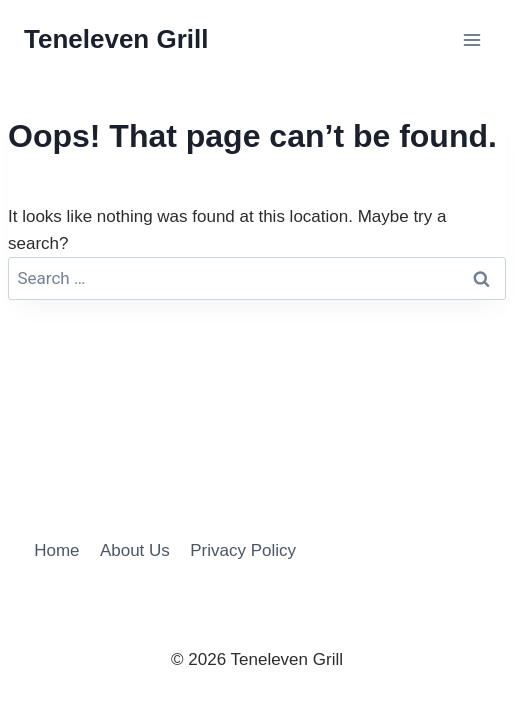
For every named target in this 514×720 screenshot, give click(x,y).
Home (56, 550)
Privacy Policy (243, 550)
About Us (135, 550)
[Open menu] (471, 39)
